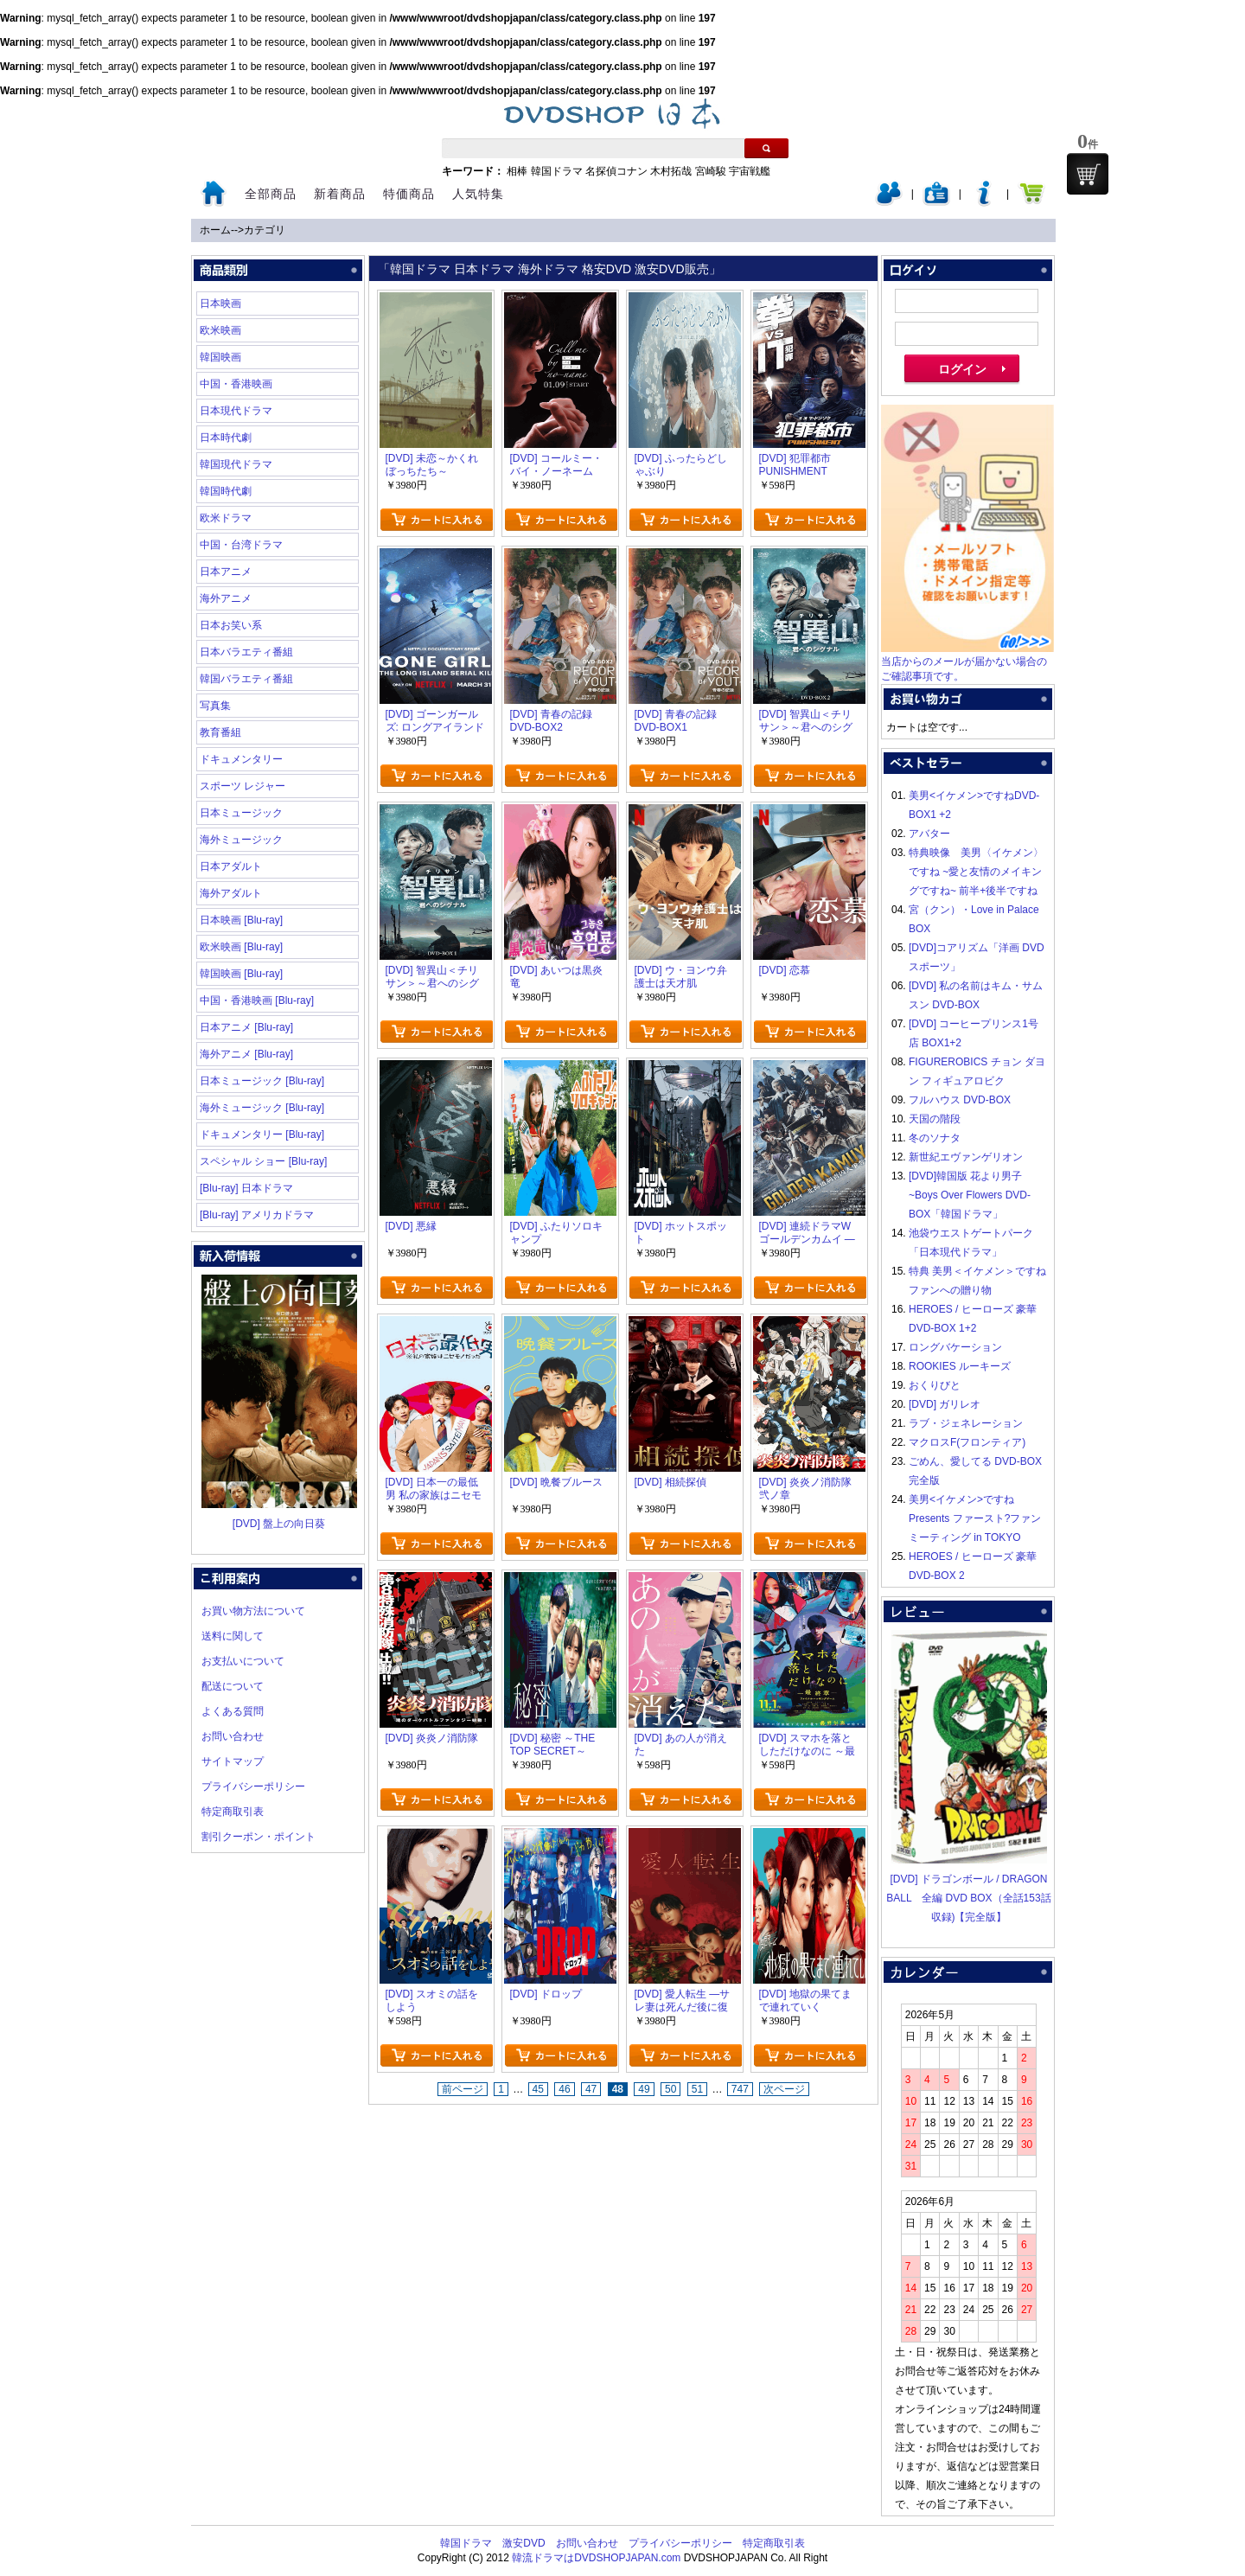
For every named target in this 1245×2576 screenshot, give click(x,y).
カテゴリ (264, 230)
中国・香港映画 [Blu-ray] (257, 1000)
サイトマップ (232, 1761)
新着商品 (340, 194)
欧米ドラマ (226, 518)
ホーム (215, 230)
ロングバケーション (955, 1347)
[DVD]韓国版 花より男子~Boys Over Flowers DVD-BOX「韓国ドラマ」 (970, 1195)
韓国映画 (220, 357)
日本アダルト (231, 866)
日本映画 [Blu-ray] (241, 920)
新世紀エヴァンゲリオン (966, 1157)
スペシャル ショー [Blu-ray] (263, 1161)
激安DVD (523, 2543)
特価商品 (409, 194)
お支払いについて (242, 1661)
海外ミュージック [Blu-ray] (262, 1108)
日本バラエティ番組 (246, 652)
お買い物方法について (253, 1611)
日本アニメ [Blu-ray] (246, 1027)
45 (538, 2089)
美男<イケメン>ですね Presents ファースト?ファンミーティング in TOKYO (975, 1518)
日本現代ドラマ (236, 411)
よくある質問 (232, 1711)
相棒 (517, 171)
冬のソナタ (935, 1138)
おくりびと (935, 1385)
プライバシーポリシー (253, 1786)
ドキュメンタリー (241, 759)
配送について (232, 1686)
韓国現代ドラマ (236, 464)
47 (591, 2089)
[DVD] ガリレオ (944, 1404)
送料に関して (232, 1636)
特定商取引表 (232, 1812)
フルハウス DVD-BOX (960, 1100)
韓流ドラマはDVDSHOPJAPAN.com (596, 2558)
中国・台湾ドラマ (241, 545)
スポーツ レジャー (242, 786)
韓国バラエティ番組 (246, 679)
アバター (929, 834)
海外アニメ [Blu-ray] (246, 1054)
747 (740, 2089)
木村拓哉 (671, 171)
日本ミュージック (241, 813)
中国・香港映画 (236, 384)
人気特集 (478, 194)
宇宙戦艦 (749, 171)
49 (643, 2089)
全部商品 (271, 194)
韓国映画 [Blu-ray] (241, 974)
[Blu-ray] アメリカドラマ (257, 1215)
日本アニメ (226, 572)
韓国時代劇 (226, 491)
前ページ (462, 2089)
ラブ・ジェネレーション (966, 1423)
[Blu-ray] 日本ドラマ (246, 1188)
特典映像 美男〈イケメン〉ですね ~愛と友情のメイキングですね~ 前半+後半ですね (976, 872)
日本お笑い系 (231, 625)
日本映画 (220, 303)
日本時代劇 (226, 437)
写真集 (215, 706)
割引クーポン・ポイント (258, 1837)
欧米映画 (220, 330)
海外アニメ (226, 598)
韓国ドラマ (557, 171)
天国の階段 (935, 1119)
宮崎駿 (710, 171)
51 (697, 2089)
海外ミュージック (241, 840)
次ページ (784, 2089)
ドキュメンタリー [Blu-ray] (262, 1134)
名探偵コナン (616, 171)
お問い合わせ (232, 1736)
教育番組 (220, 732)
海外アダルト (231, 893)
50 (670, 2089)
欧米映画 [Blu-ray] (241, 947)
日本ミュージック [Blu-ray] (262, 1081)
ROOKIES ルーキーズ (960, 1366)
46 (564, 2089)
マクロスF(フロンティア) (967, 1442)
